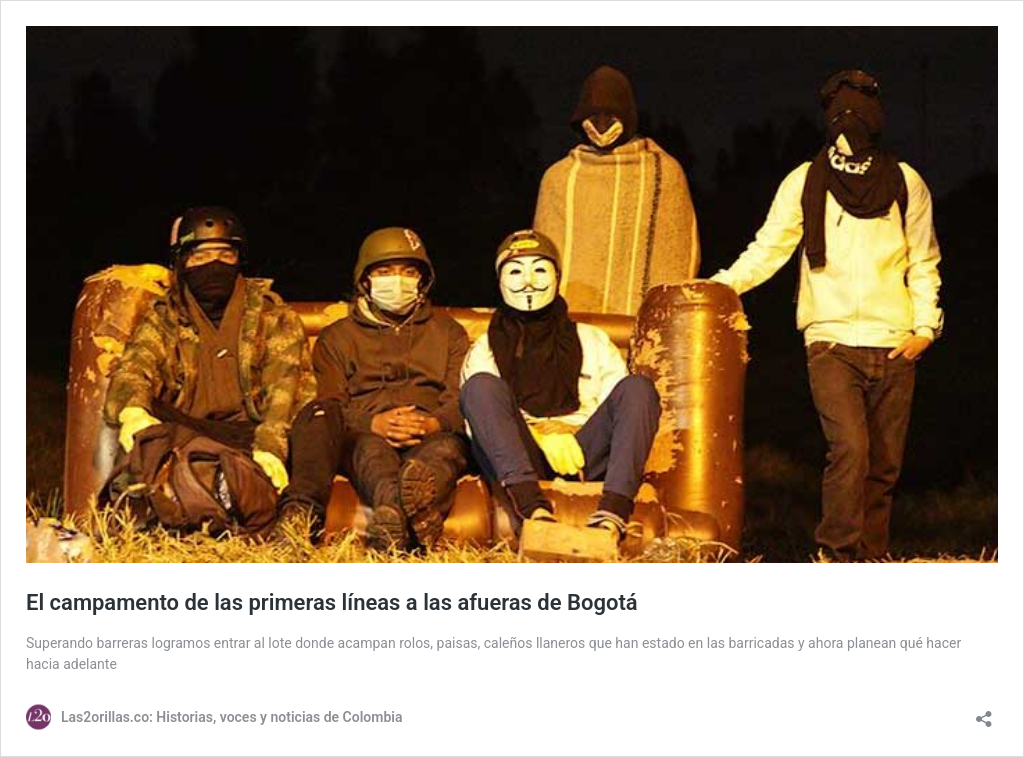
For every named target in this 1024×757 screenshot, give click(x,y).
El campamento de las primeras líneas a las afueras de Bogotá (332, 602)
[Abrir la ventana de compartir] (984, 712)
